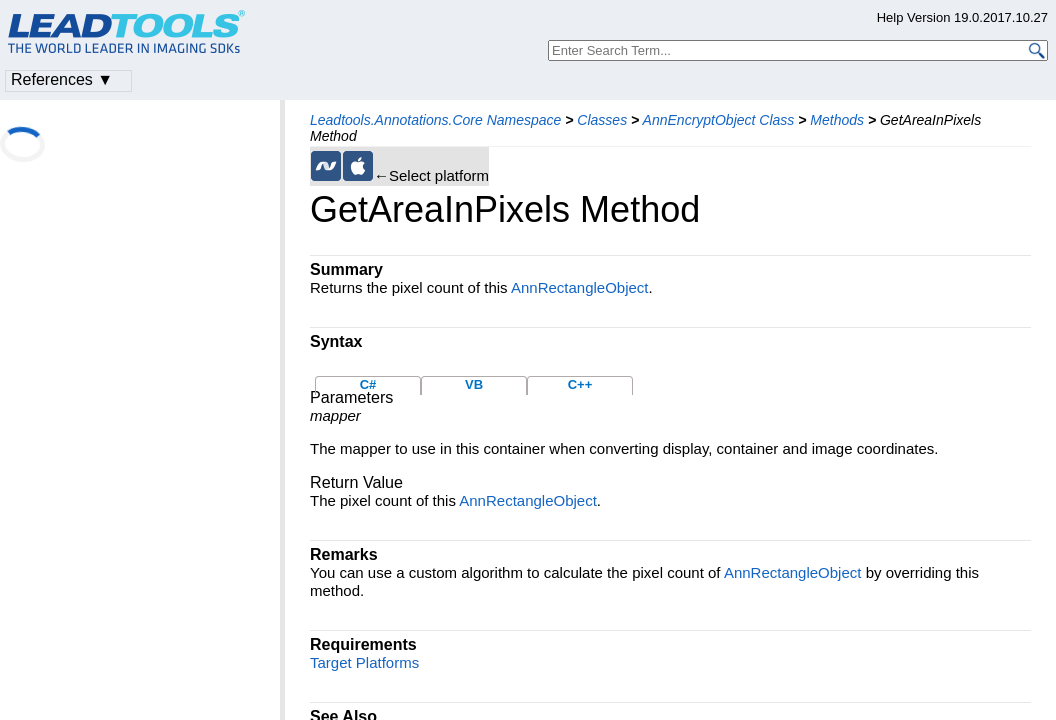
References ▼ (62, 79)
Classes (602, 120)
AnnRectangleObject (580, 287)
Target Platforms (364, 662)
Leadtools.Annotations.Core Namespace (435, 120)
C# (368, 384)
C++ (580, 384)
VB (474, 384)
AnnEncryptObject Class (719, 120)
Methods (837, 120)
